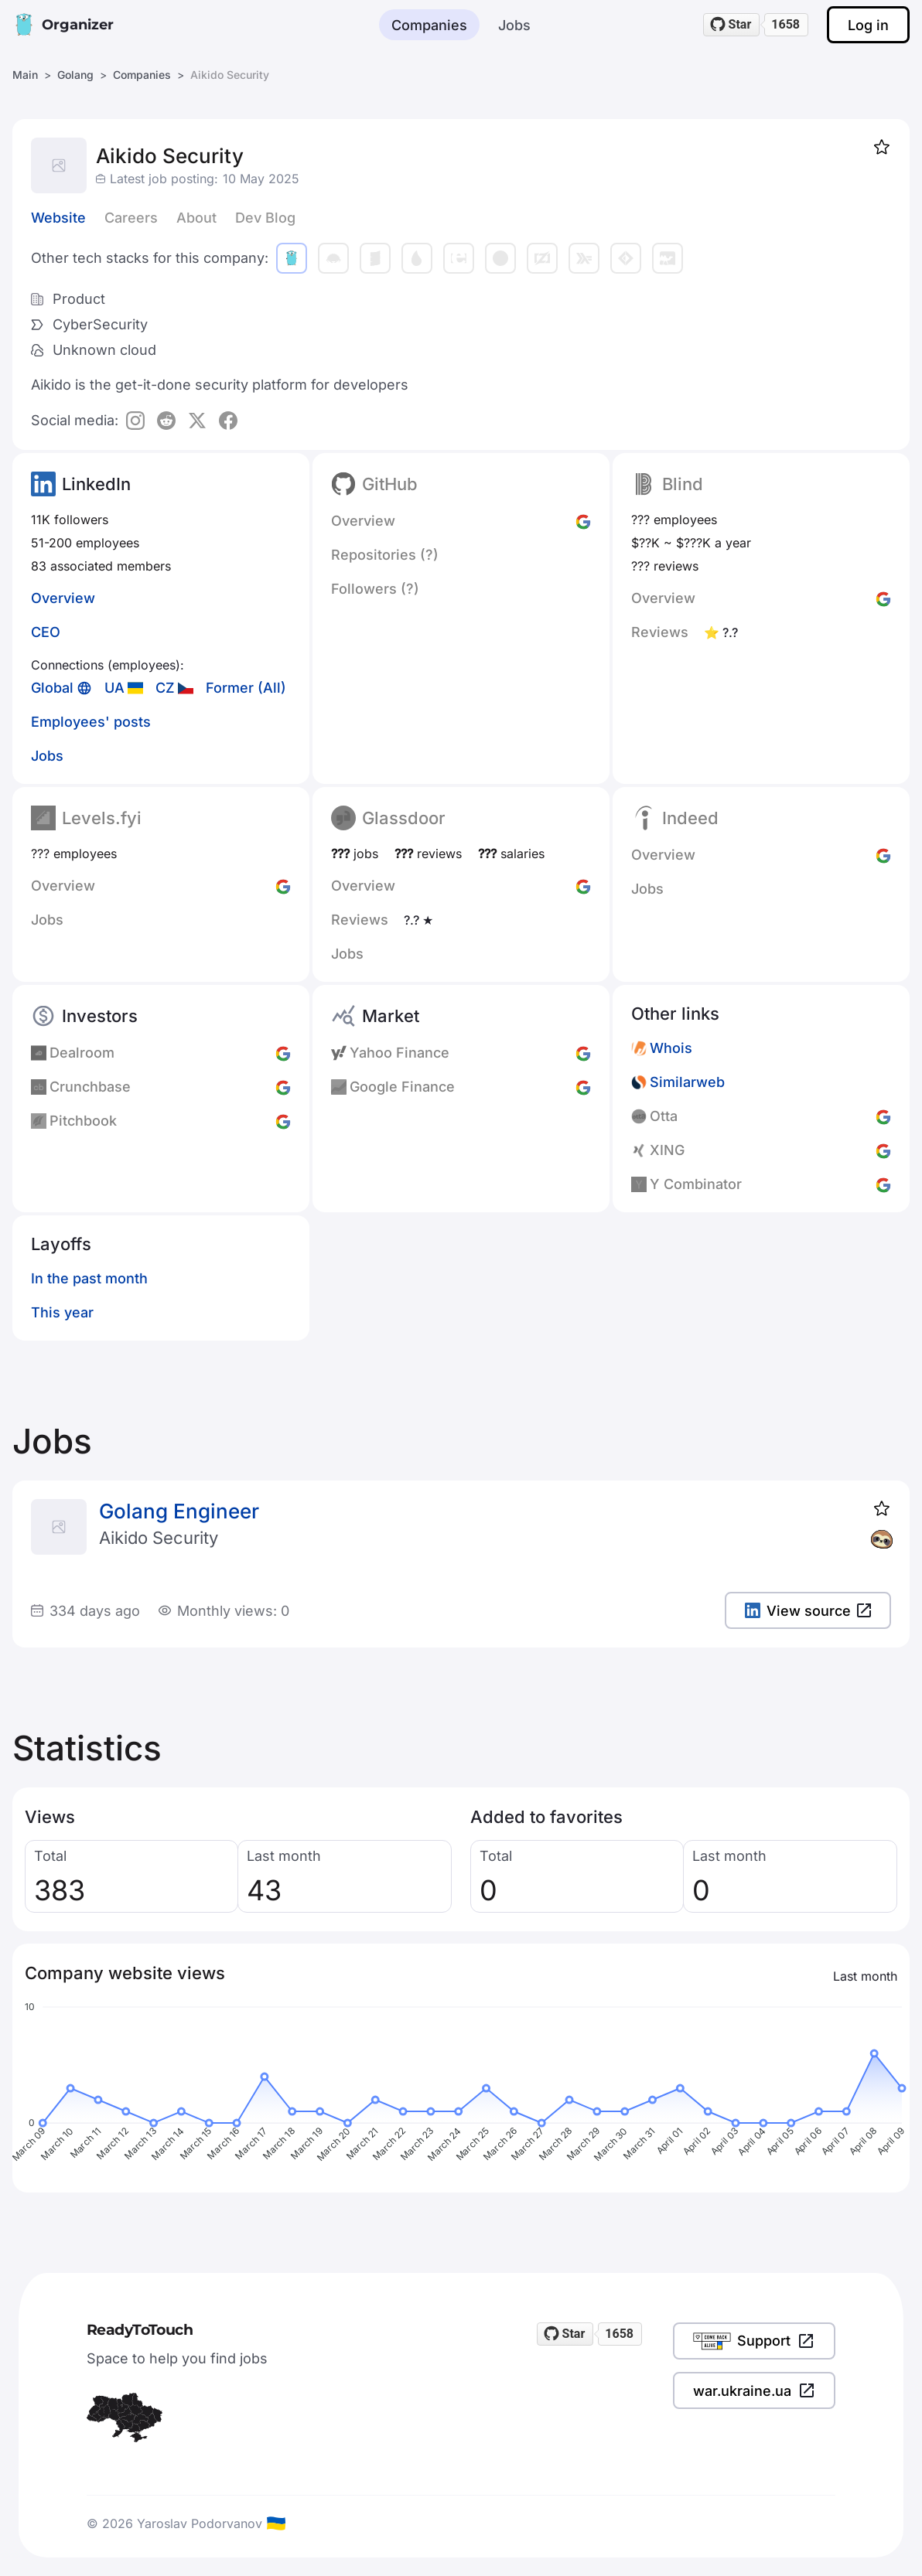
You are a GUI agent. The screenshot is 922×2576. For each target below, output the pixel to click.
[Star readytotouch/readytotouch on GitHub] (731, 24)
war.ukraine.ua (754, 2390)
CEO (45, 632)
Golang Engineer (179, 1511)
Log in (868, 25)
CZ (165, 688)
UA (114, 688)
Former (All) (246, 688)
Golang (75, 74)
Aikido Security (158, 1538)
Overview (63, 598)
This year (62, 1312)
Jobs (514, 25)
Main (25, 74)
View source (808, 1611)
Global (52, 688)
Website (58, 218)
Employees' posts (91, 722)
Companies (429, 25)
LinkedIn (96, 484)
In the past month (89, 1278)
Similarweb (687, 1082)
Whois (671, 1048)
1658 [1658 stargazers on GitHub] (785, 24)
